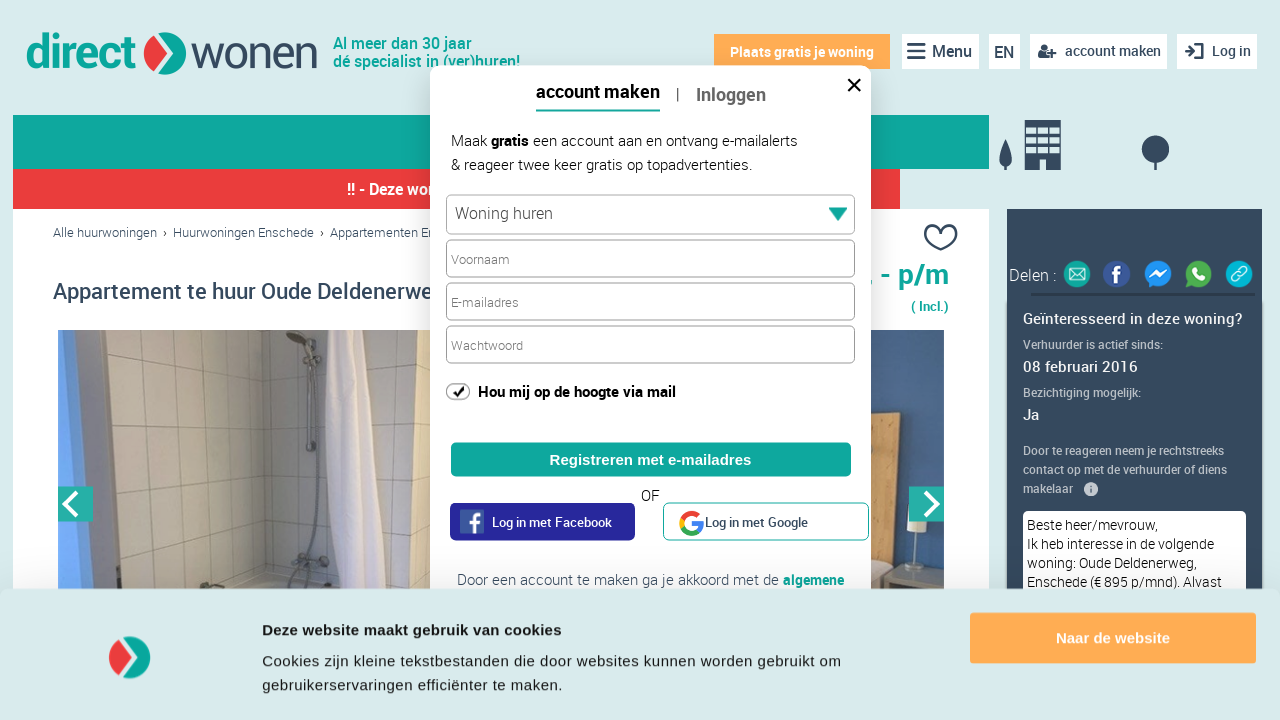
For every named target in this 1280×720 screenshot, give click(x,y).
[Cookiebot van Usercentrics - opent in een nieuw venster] (129, 681)
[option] (277, 505)
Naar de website (1113, 578)
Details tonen (309, 680)
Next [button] (926, 504)
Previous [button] (75, 504)
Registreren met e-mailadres (651, 459)
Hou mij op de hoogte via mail (577, 390)
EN (1001, 52)
